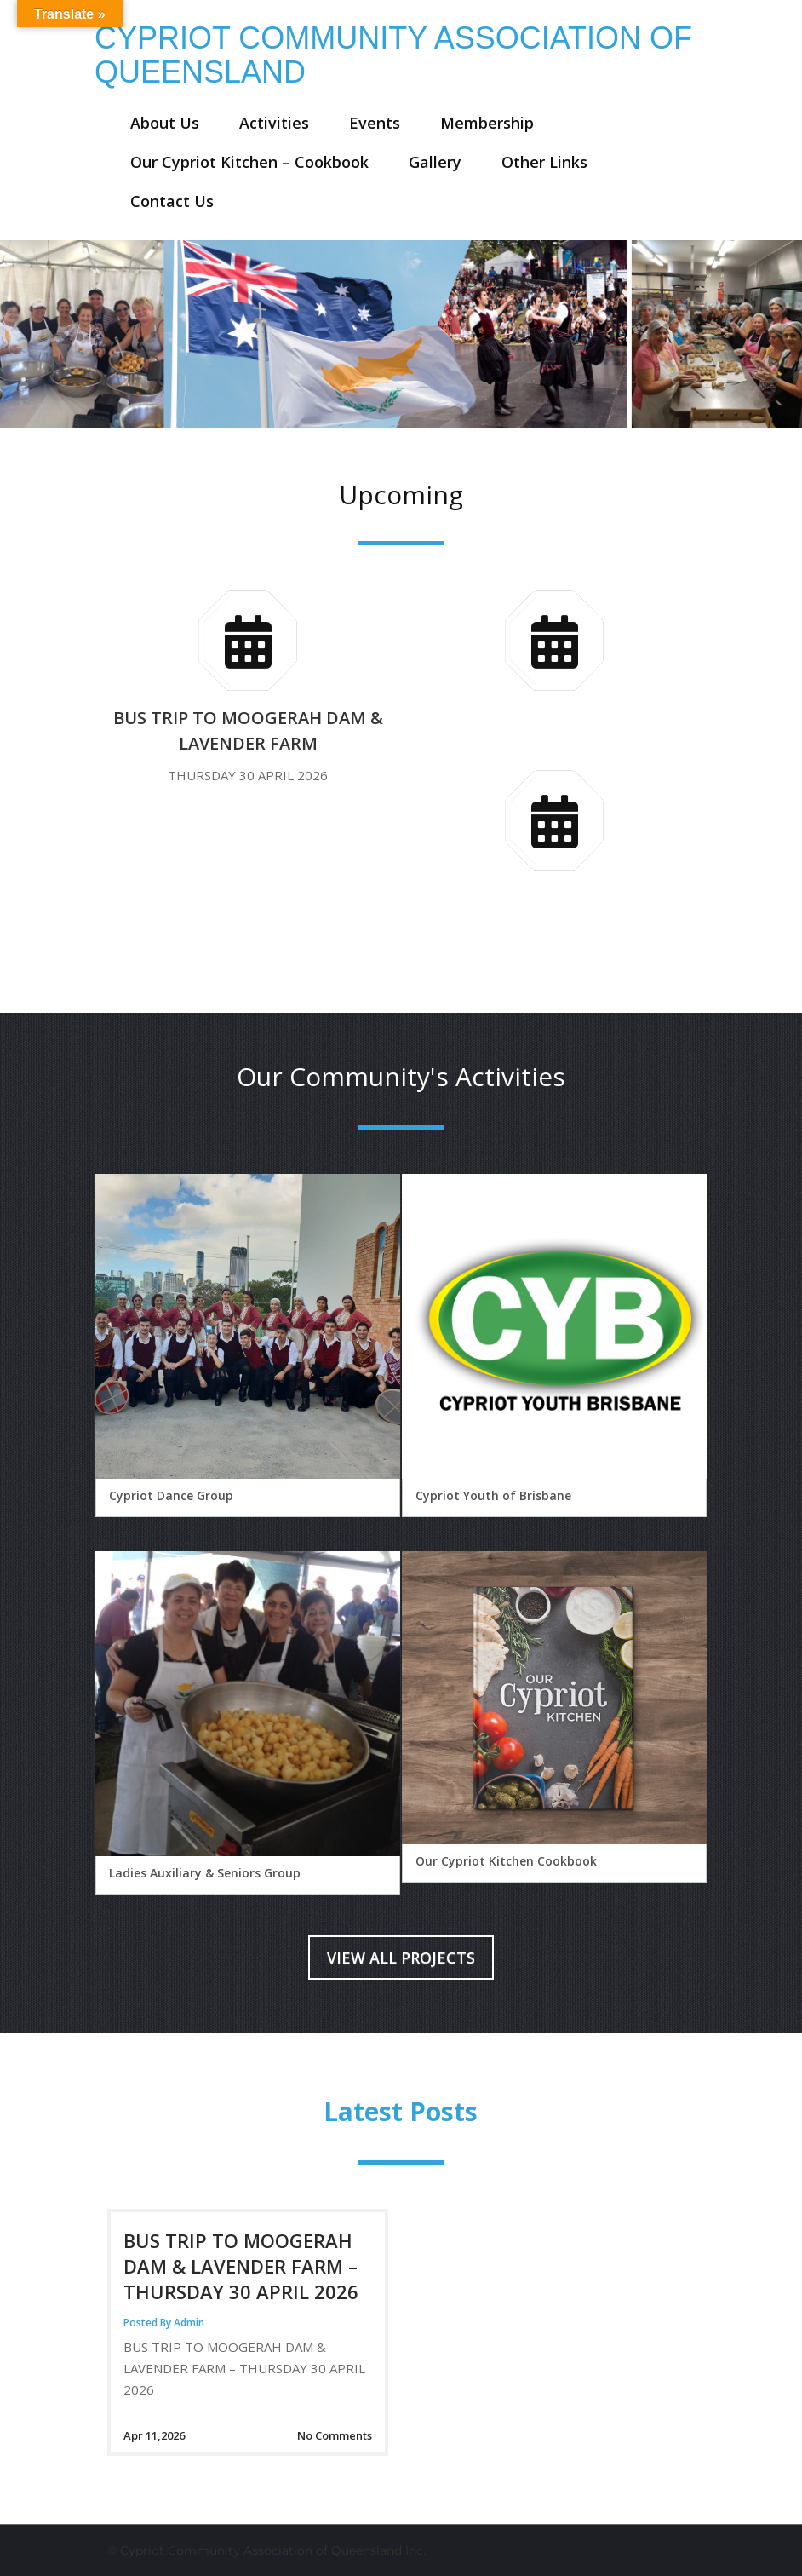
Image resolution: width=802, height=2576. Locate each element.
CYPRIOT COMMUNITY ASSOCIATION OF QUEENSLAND (393, 54)
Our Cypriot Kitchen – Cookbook (249, 162)
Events (374, 122)
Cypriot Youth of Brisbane (493, 1495)
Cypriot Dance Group (171, 1495)
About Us (164, 122)
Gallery (435, 162)
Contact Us (172, 201)
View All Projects (401, 1957)
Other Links (544, 162)
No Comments (334, 2435)
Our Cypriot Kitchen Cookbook (506, 1861)
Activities (274, 122)
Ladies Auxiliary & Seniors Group (205, 1873)
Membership (487, 122)
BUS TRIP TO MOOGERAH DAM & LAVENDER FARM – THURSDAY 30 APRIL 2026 (240, 2266)
